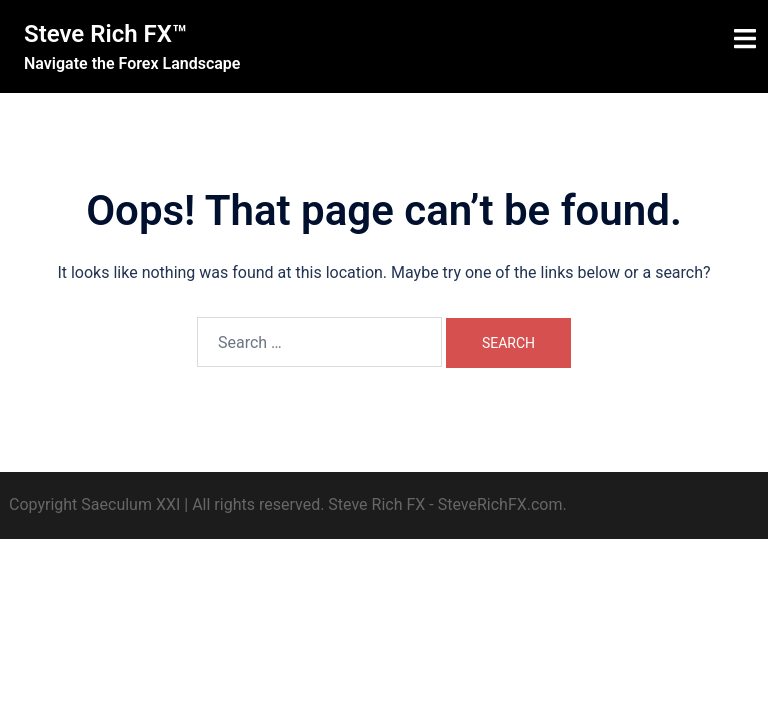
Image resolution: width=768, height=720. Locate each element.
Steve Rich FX (376, 504)
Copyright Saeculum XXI (94, 504)
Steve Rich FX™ (105, 34)
